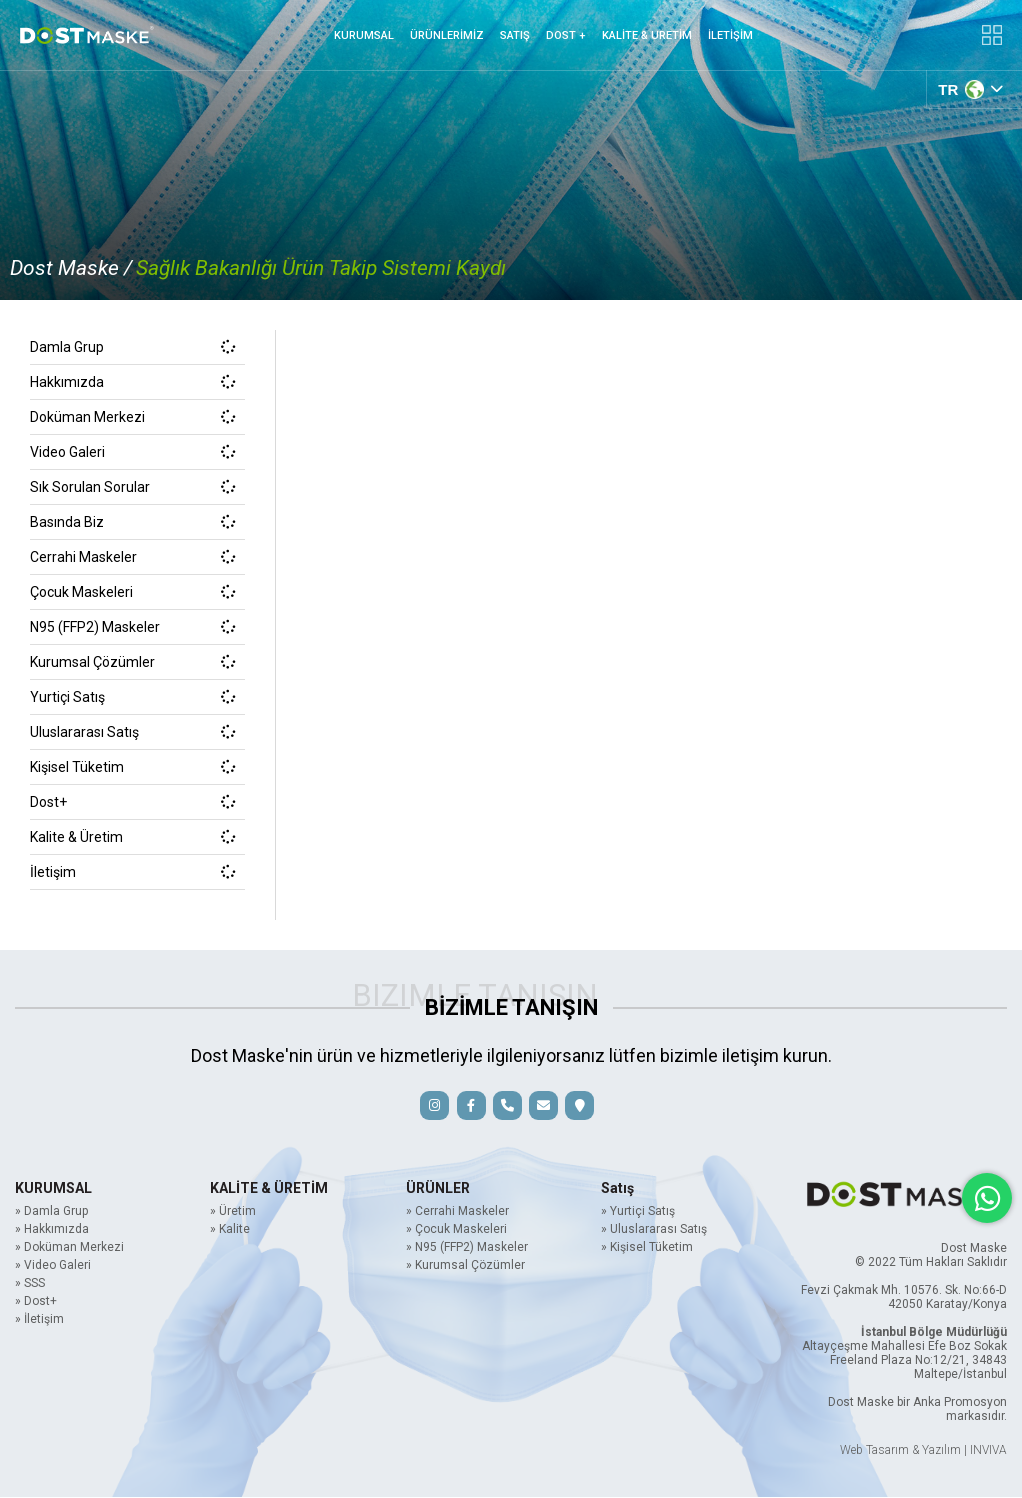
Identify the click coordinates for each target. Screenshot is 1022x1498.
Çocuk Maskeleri (132, 592)
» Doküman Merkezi (69, 1248)
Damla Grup (132, 347)
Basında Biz (132, 522)
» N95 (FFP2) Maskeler (467, 1248)
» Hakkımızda (52, 1230)
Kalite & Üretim (132, 837)
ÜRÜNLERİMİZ (447, 35)
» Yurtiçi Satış (638, 1212)
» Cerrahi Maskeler (457, 1212)
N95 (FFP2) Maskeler (132, 627)
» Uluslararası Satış (654, 1230)
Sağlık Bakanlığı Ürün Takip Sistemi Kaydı (321, 268)
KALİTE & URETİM (647, 35)
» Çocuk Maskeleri (456, 1230)
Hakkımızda (132, 382)
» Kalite (230, 1230)
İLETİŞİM (730, 35)
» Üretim (233, 1212)
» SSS (30, 1284)
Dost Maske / (71, 268)
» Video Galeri (53, 1266)
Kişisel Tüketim (132, 767)
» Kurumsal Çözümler (465, 1266)
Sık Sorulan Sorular (132, 487)
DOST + (566, 35)
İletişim (132, 872)
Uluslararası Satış (132, 732)
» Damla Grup (51, 1212)
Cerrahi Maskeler (132, 557)
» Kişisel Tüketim (647, 1248)
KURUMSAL (364, 35)
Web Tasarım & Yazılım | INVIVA (923, 1451)
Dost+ (132, 802)
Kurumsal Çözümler (132, 662)
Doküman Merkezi (132, 417)
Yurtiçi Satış (132, 697)
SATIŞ (515, 35)
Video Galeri (132, 452)
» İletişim (39, 1320)
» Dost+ (36, 1302)
